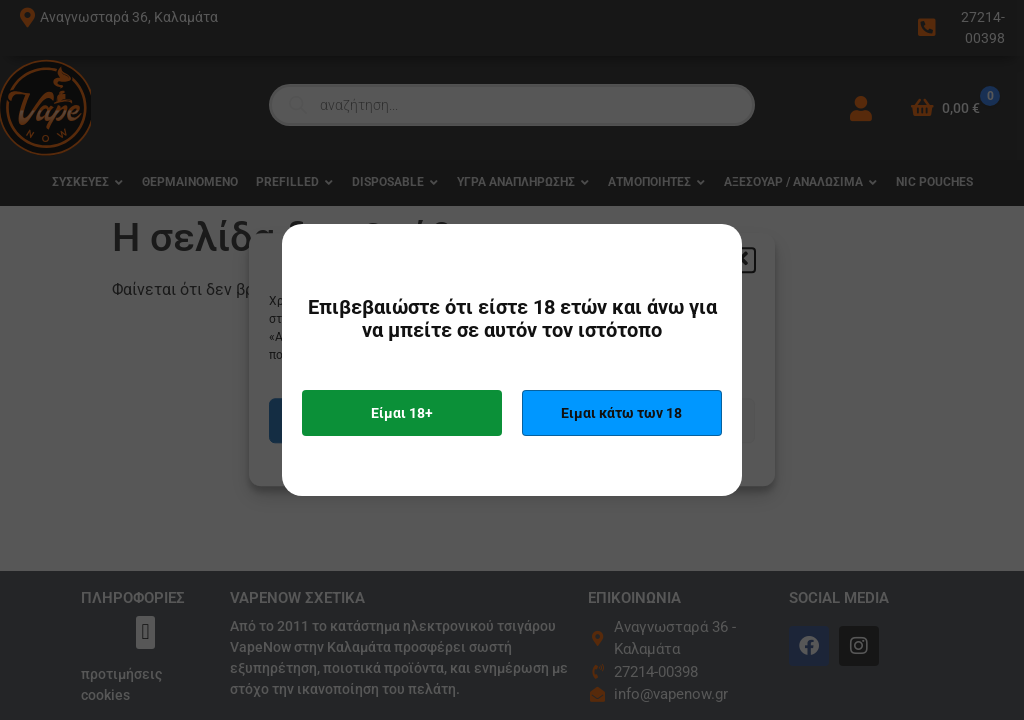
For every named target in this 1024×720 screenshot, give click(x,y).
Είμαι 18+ (402, 413)
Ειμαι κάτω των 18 (621, 413)
